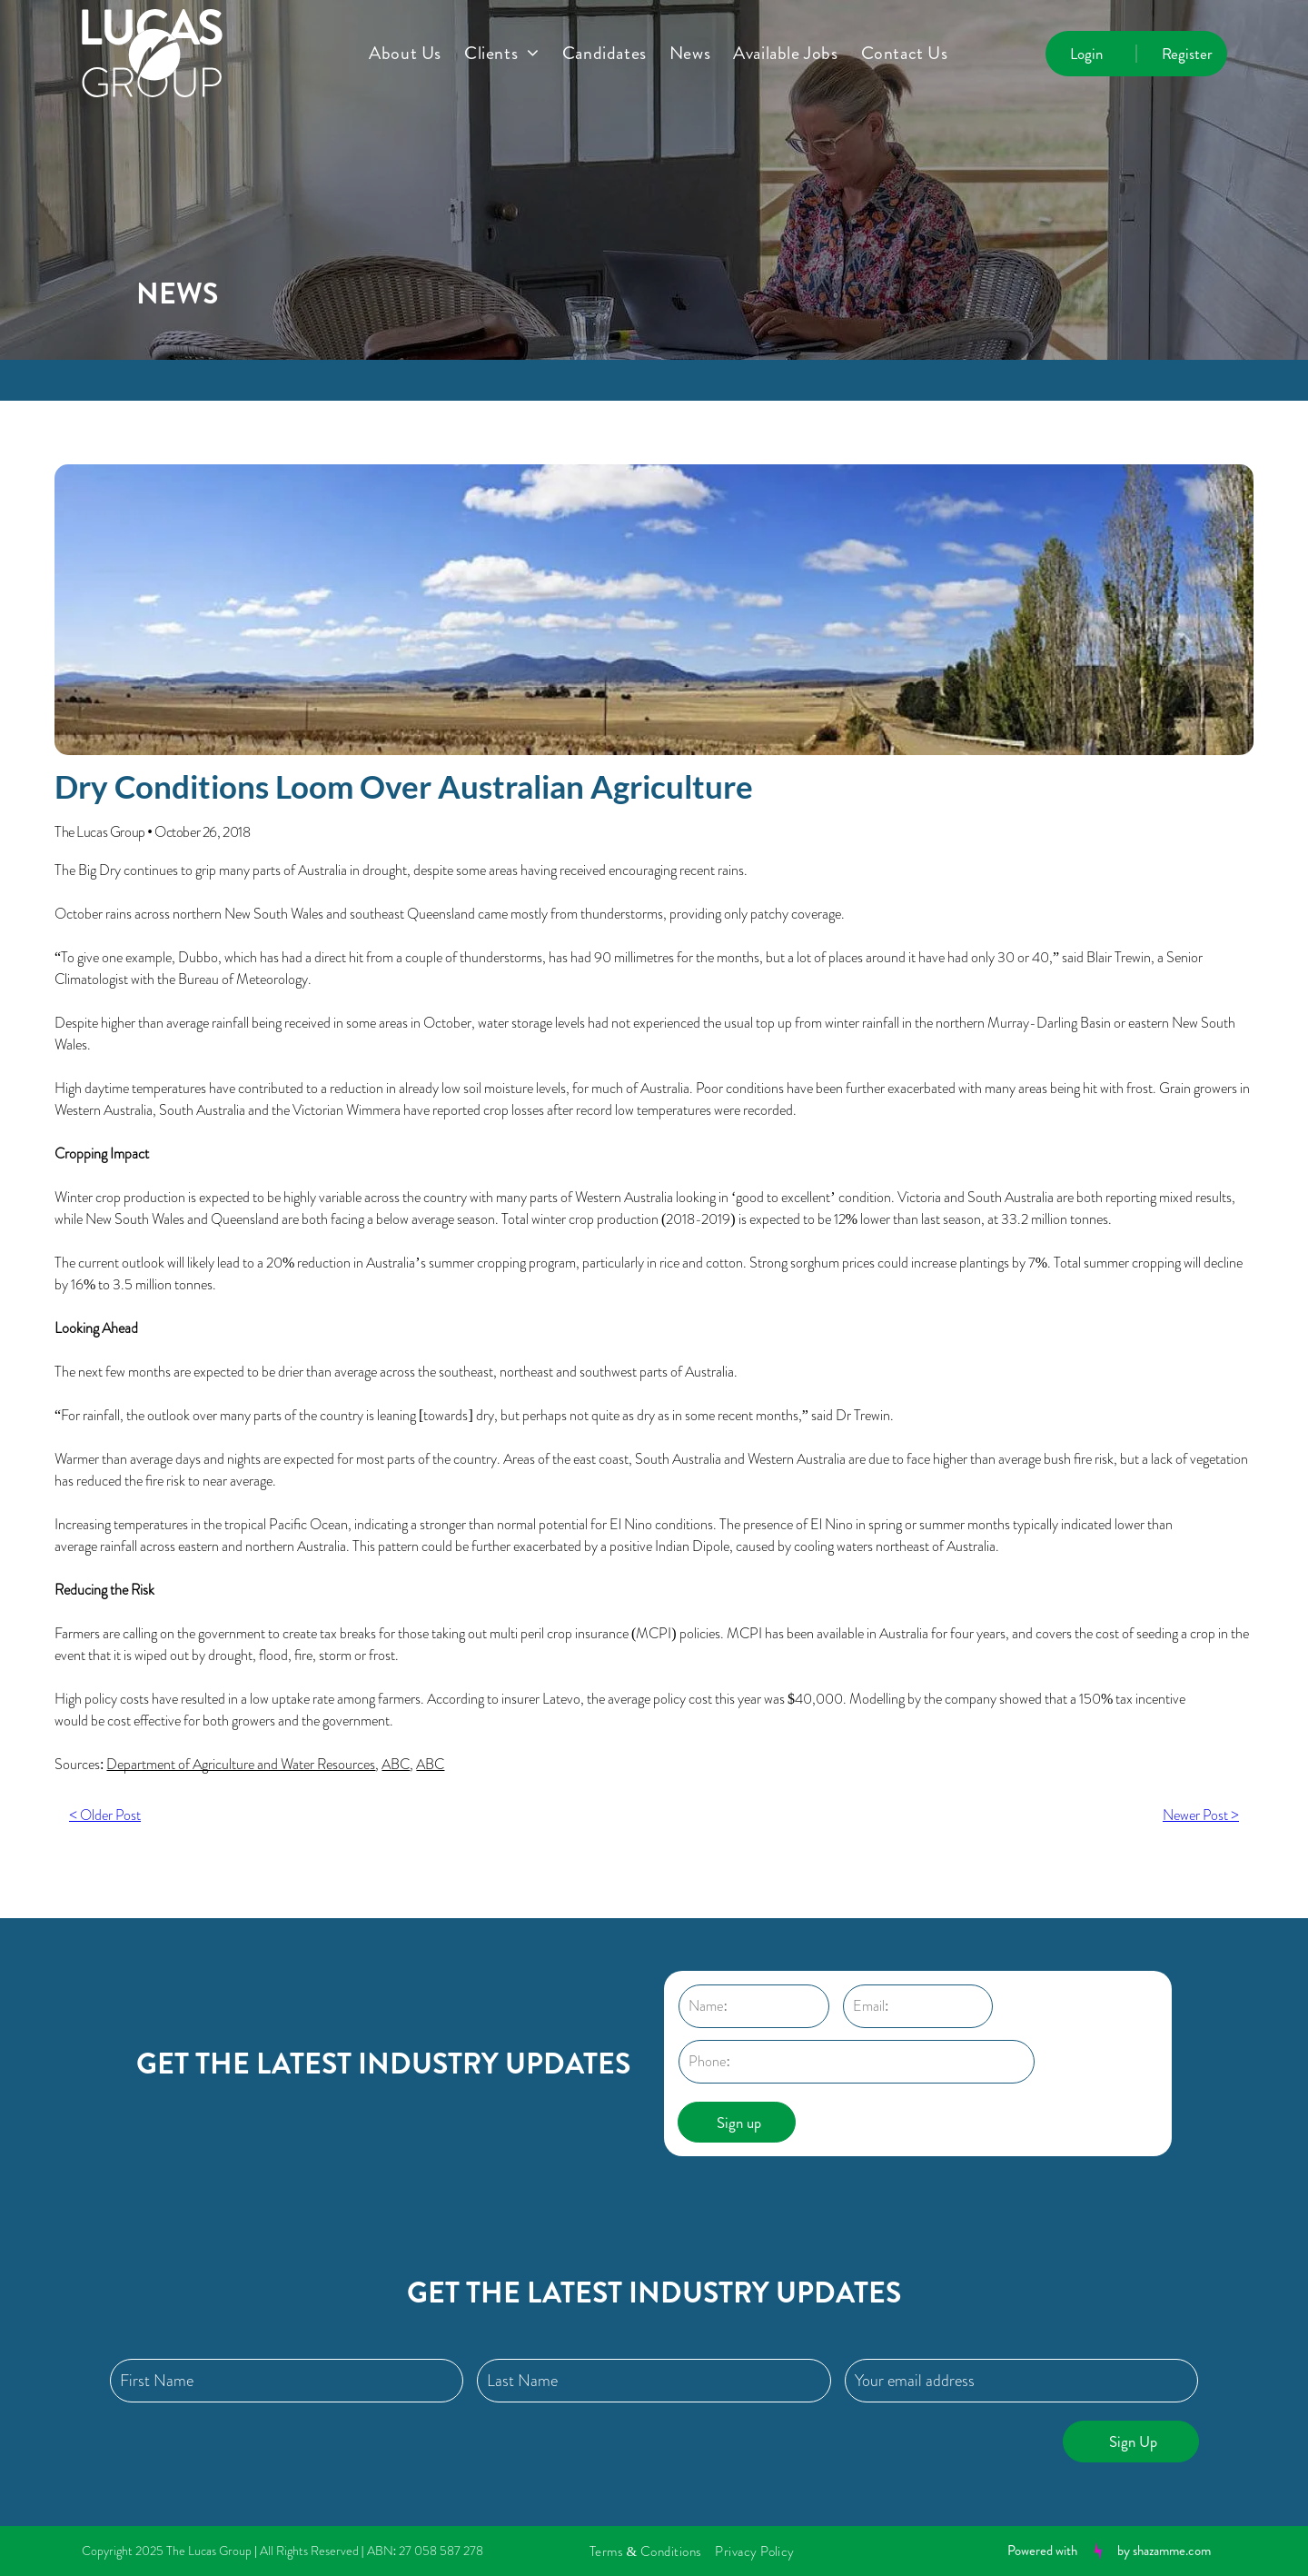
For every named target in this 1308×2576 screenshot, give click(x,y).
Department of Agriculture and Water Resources (240, 1764)
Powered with (1042, 2551)
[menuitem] (416, 53)
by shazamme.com (1164, 2551)
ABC (396, 1764)
